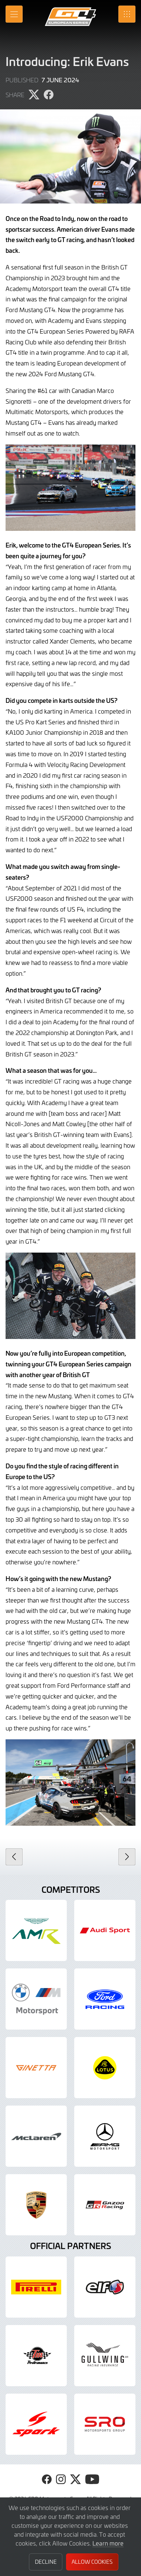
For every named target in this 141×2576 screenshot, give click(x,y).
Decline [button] (46, 2561)
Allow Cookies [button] (92, 2561)
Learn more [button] (108, 2543)
